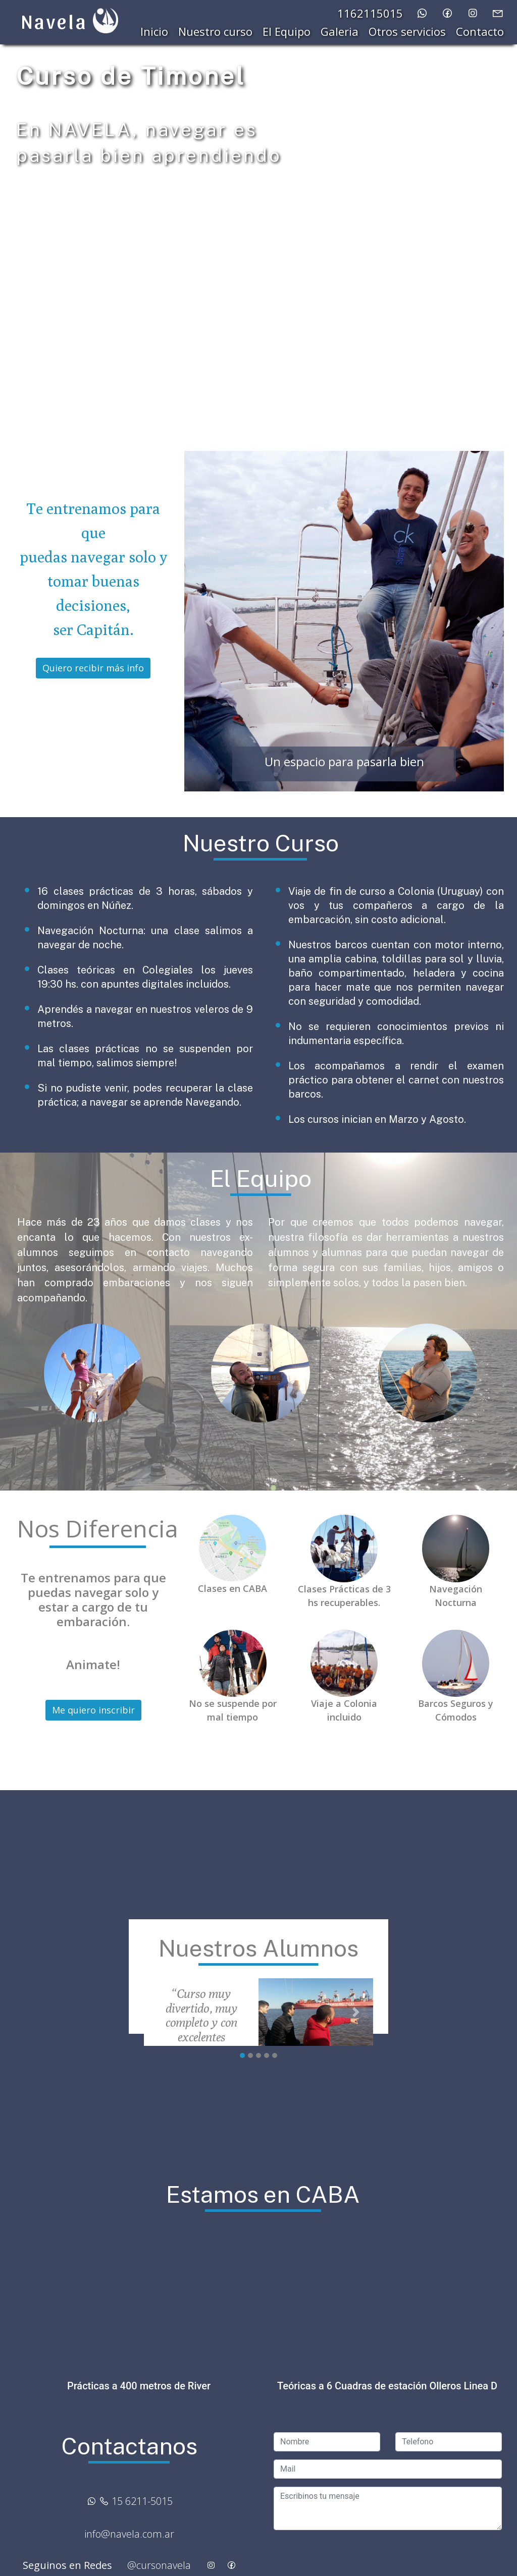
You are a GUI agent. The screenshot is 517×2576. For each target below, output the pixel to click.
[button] (208, 621)
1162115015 (370, 13)
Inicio (154, 31)
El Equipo (287, 31)
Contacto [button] (480, 31)
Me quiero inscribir (93, 1710)
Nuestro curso (215, 31)
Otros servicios (407, 31)
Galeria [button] (339, 31)
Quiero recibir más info (93, 668)
